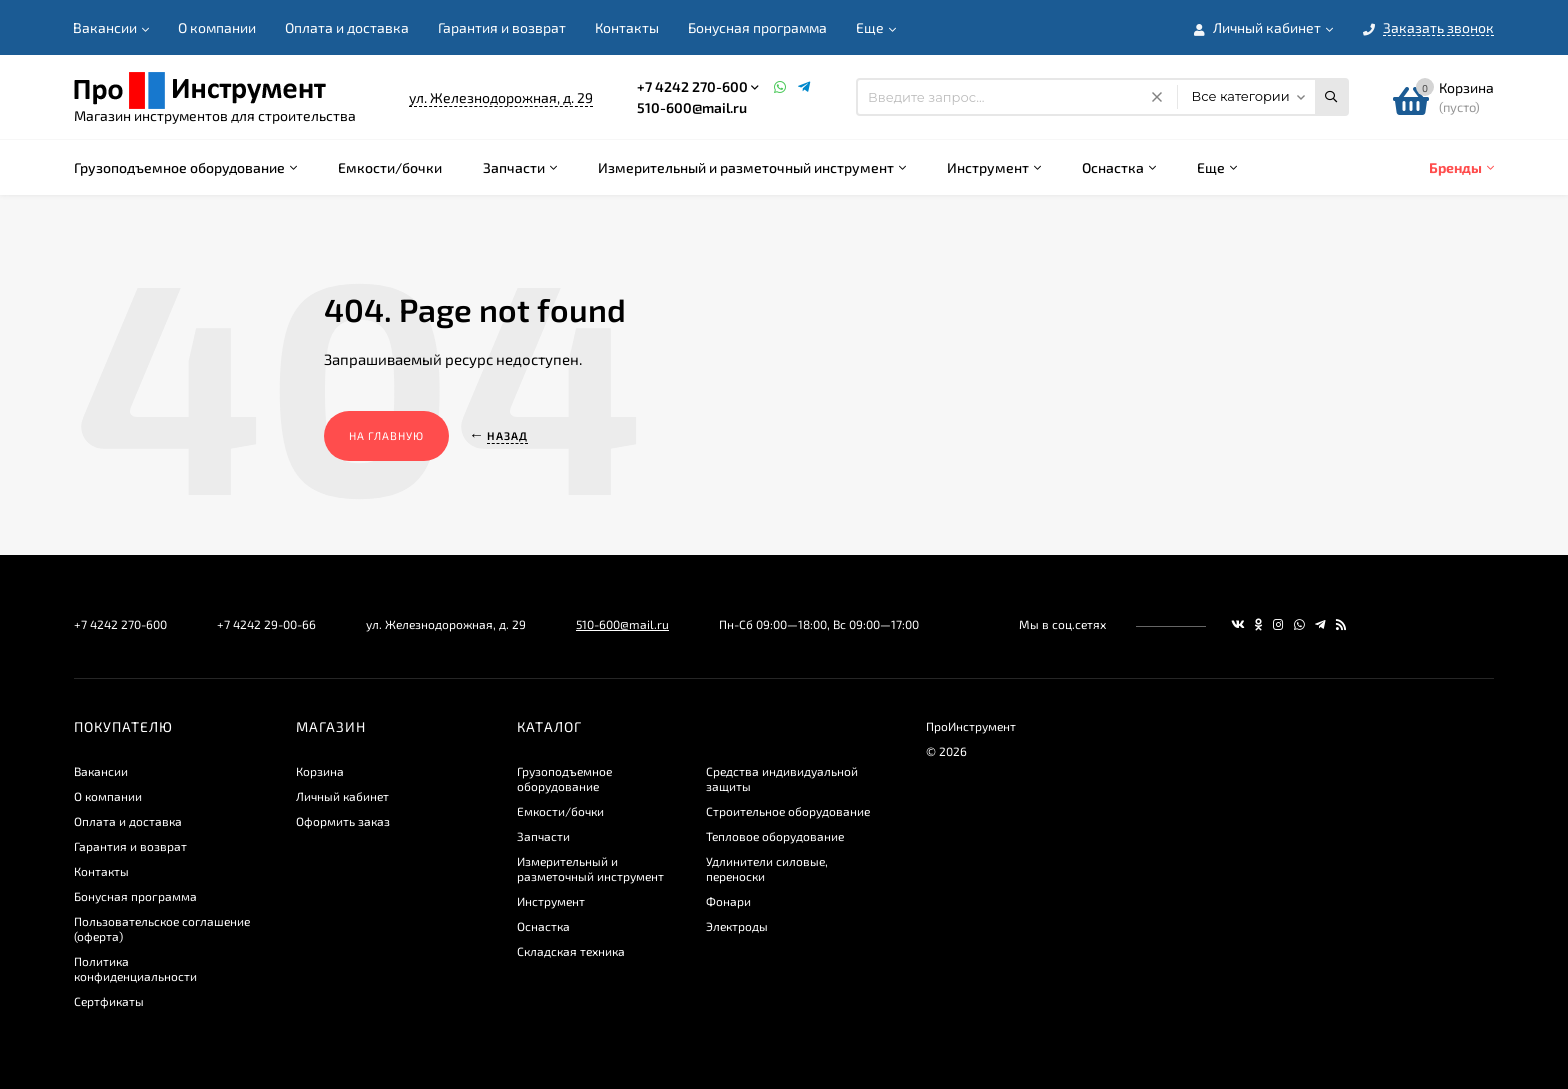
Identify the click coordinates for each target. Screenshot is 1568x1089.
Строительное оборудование (788, 811)
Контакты (627, 27)
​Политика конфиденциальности (135, 968)
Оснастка (543, 926)
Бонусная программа (757, 27)
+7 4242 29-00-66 (266, 624)
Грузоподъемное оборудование (564, 778)
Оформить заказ (343, 821)
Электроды (737, 926)
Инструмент (551, 901)
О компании (217, 27)
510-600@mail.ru (692, 107)
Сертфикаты (109, 1001)
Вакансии (105, 27)
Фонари (728, 901)
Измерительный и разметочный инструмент (590, 868)
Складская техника (571, 951)
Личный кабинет (342, 796)
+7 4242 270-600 (692, 86)
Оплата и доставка (347, 27)
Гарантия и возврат (502, 27)
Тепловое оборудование (775, 836)
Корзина (320, 771)
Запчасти (543, 836)
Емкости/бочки (560, 811)
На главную (386, 435)
